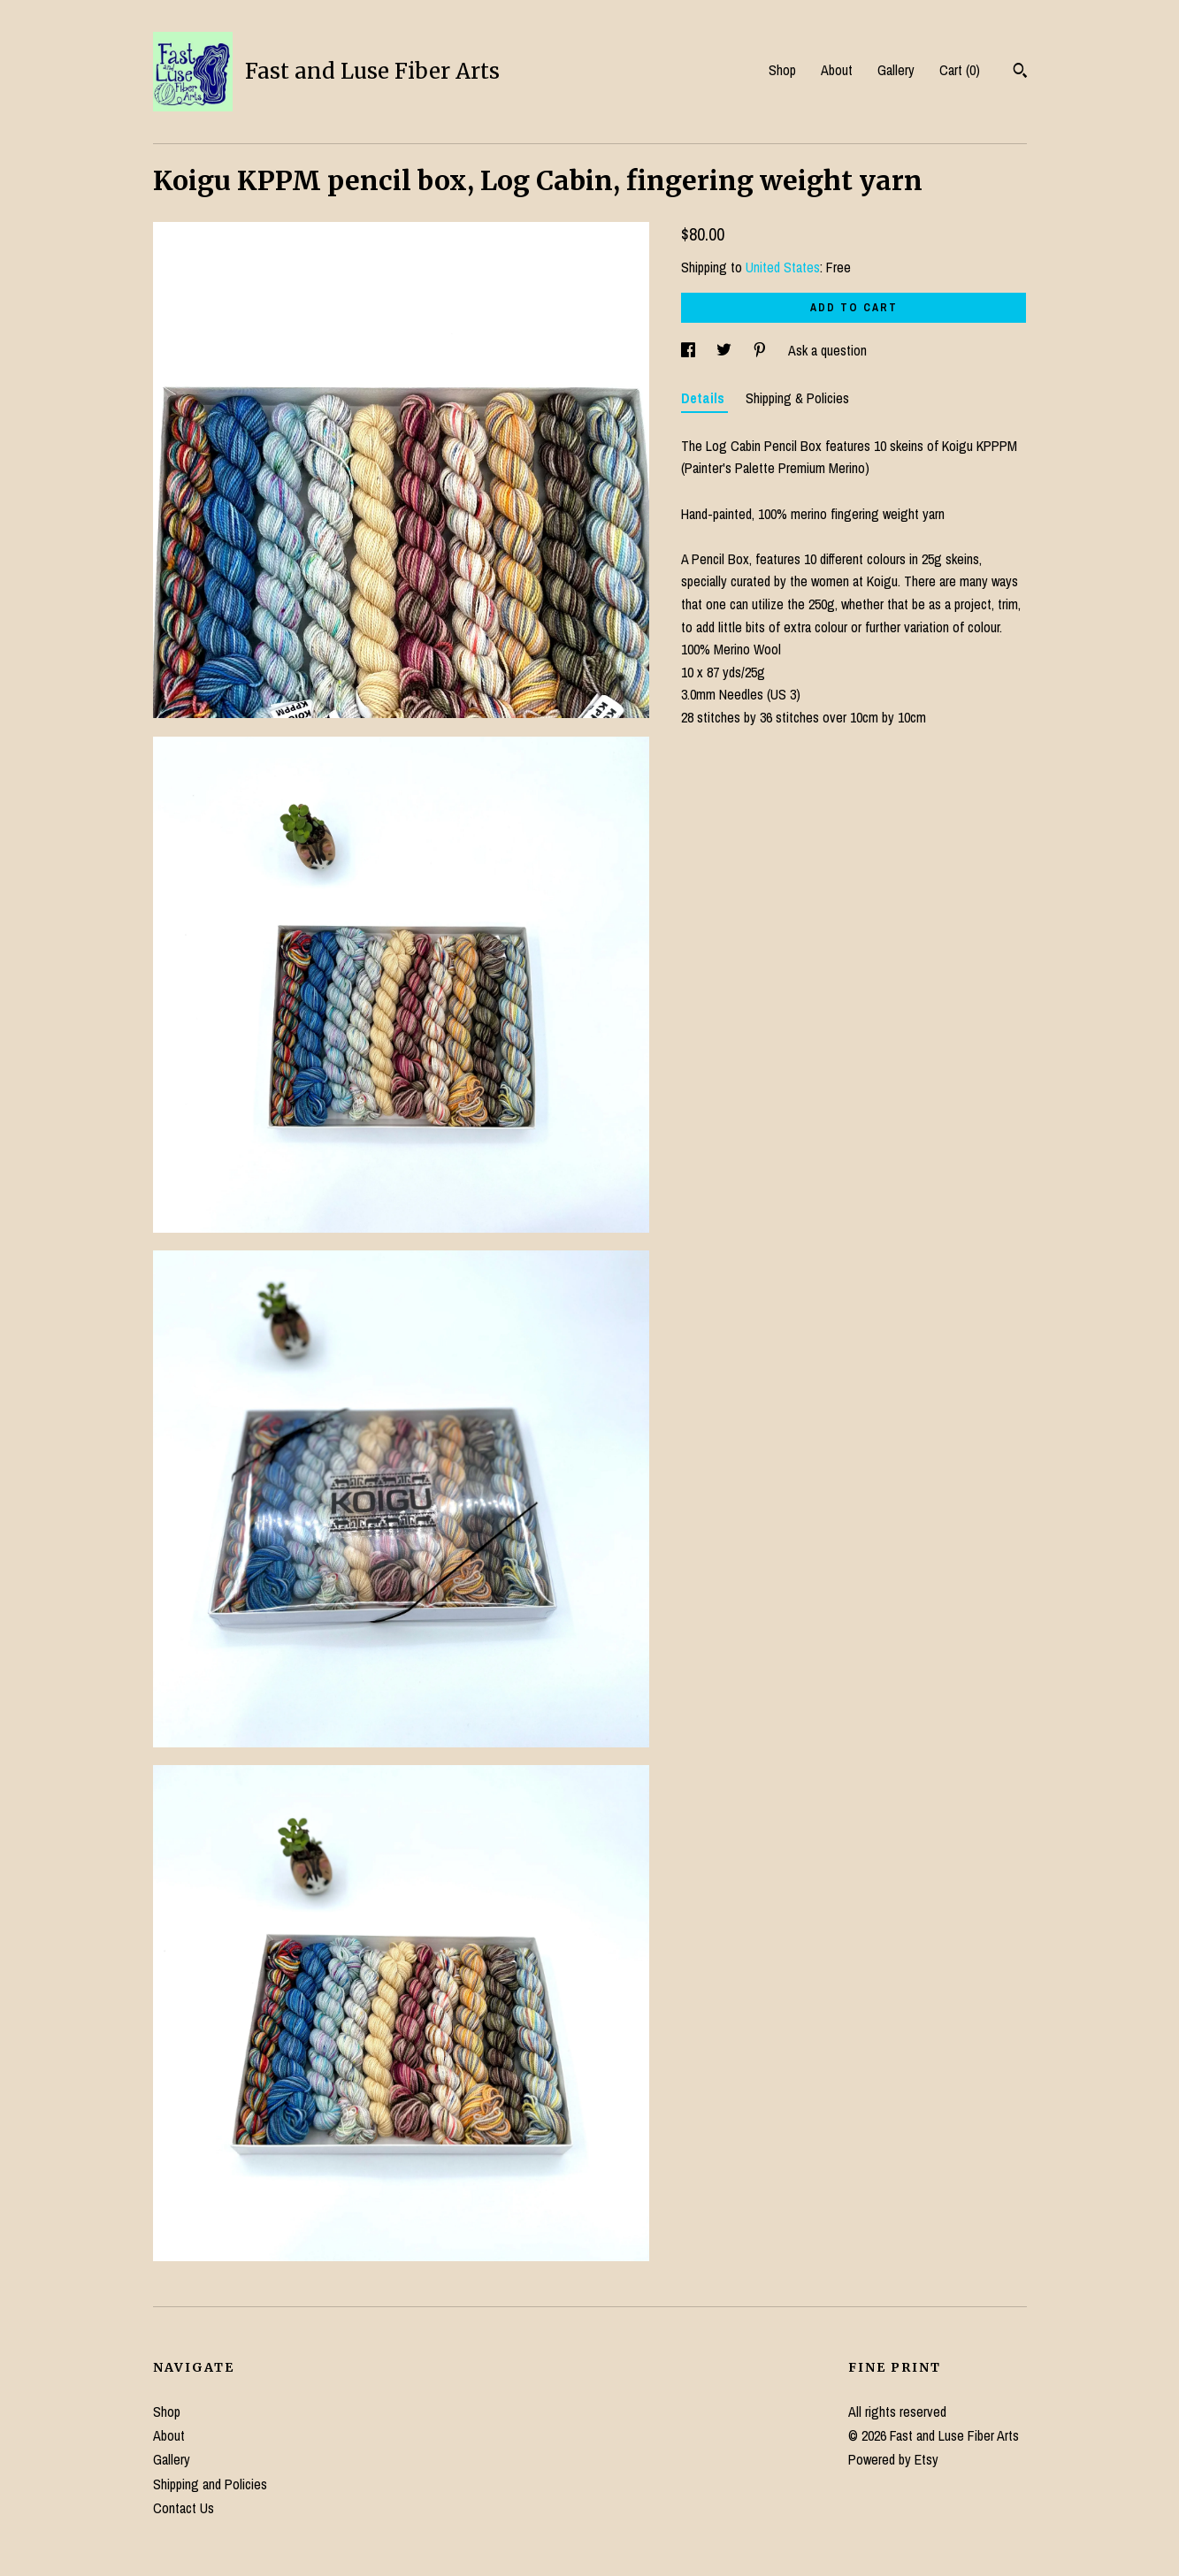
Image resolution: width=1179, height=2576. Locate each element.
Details (704, 398)
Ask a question (827, 350)
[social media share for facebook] (690, 350)
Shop (782, 70)
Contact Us (183, 2508)
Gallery (896, 70)
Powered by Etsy (893, 2459)
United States (783, 267)
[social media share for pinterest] (761, 350)
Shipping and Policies (210, 2484)
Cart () (959, 70)
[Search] (1020, 72)
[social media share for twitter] (725, 350)
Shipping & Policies (797, 398)
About (837, 70)
